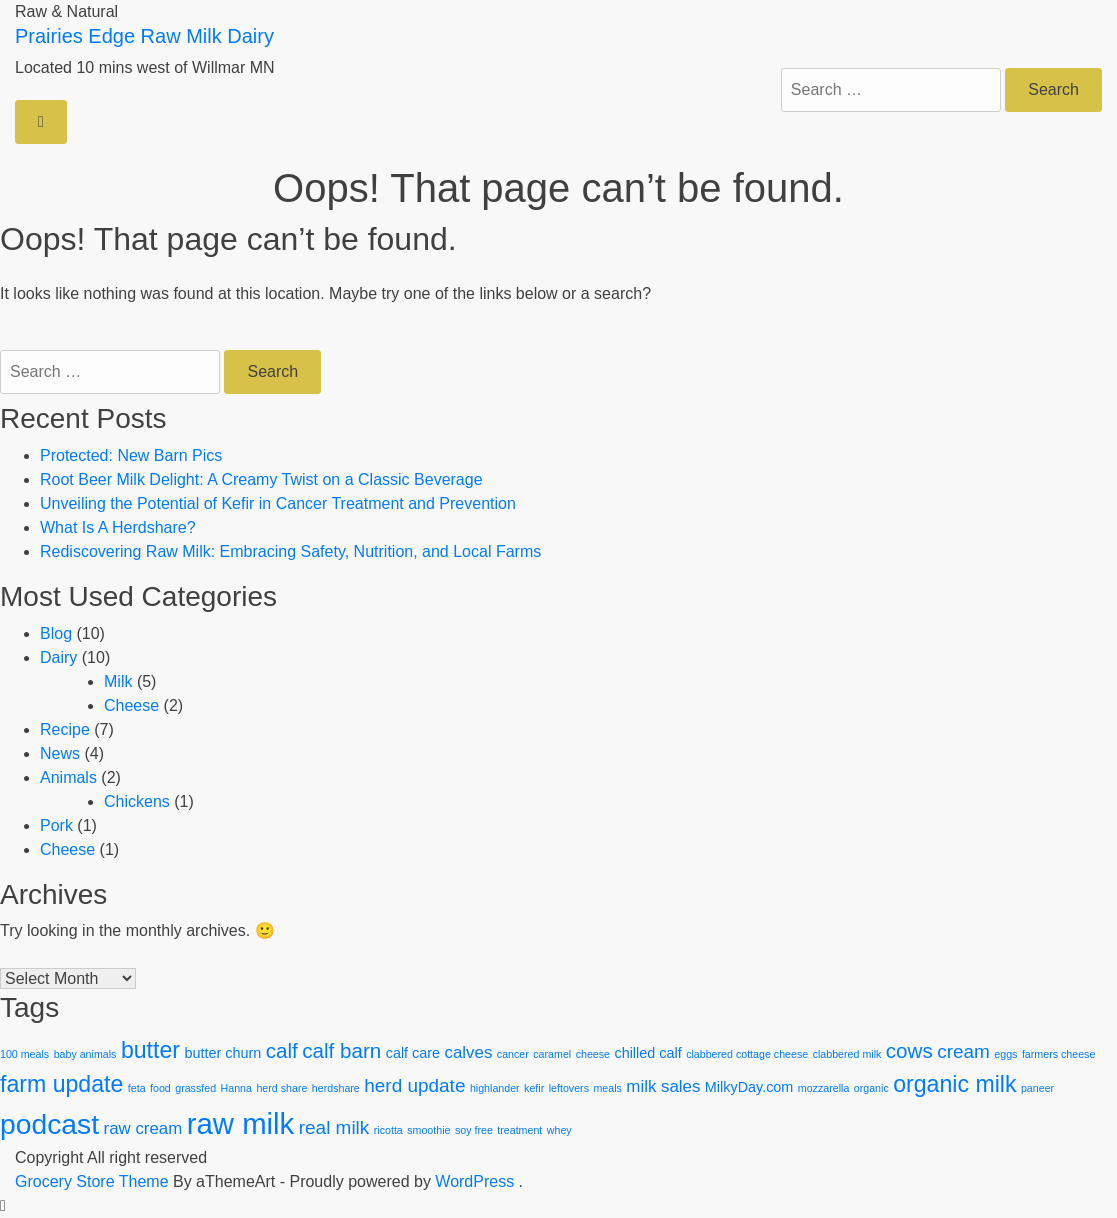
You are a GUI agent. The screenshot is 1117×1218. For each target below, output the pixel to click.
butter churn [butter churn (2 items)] (222, 1053)
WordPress (474, 1181)
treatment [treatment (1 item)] (519, 1130)
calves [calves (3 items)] (469, 1052)
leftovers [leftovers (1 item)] (569, 1088)
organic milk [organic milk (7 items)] (954, 1084)
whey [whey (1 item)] (559, 1130)
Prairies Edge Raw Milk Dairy (144, 36)
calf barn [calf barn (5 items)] (341, 1050)
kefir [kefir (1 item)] (534, 1088)
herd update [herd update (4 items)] (414, 1085)
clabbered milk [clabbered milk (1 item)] (847, 1054)
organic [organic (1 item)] (871, 1088)
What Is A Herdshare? (118, 527)
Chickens (137, 801)
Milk (118, 681)
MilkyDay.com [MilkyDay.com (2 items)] (749, 1087)
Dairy (58, 657)
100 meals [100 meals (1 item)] (24, 1054)
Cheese (131, 705)
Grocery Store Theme (92, 1181)
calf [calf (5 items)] (282, 1050)
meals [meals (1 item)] (607, 1088)
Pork (56, 825)
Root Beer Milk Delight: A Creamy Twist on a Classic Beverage (261, 479)
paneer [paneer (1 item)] (1037, 1088)
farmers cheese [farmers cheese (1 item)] (1058, 1054)
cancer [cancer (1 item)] (513, 1054)
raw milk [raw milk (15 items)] (241, 1123)
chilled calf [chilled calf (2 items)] (647, 1053)
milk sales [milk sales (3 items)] (663, 1086)
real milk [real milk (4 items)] (334, 1127)
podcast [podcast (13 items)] (49, 1124)
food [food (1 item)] (160, 1088)
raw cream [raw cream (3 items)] (143, 1128)
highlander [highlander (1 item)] (495, 1088)
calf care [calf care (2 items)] (413, 1053)
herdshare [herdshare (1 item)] (336, 1088)
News (60, 753)
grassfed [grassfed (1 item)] (195, 1088)
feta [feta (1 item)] (137, 1088)
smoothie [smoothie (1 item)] (428, 1130)
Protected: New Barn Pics (131, 455)
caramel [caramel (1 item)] (552, 1054)
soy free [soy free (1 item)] (474, 1130)
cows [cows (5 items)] (909, 1050)
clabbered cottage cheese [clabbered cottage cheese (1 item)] (747, 1054)
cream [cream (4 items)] (963, 1051)
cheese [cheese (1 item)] (593, 1054)
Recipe (65, 729)
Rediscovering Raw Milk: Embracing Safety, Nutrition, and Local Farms (290, 551)
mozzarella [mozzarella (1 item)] (824, 1088)
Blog (56, 633)
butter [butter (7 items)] (150, 1050)
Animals (68, 777)
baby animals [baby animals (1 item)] (85, 1054)
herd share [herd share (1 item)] (281, 1088)
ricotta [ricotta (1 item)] (388, 1130)
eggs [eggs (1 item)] (1005, 1054)
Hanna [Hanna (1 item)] (236, 1088)
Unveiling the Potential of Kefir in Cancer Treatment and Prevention (278, 503)
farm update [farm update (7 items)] (61, 1084)
